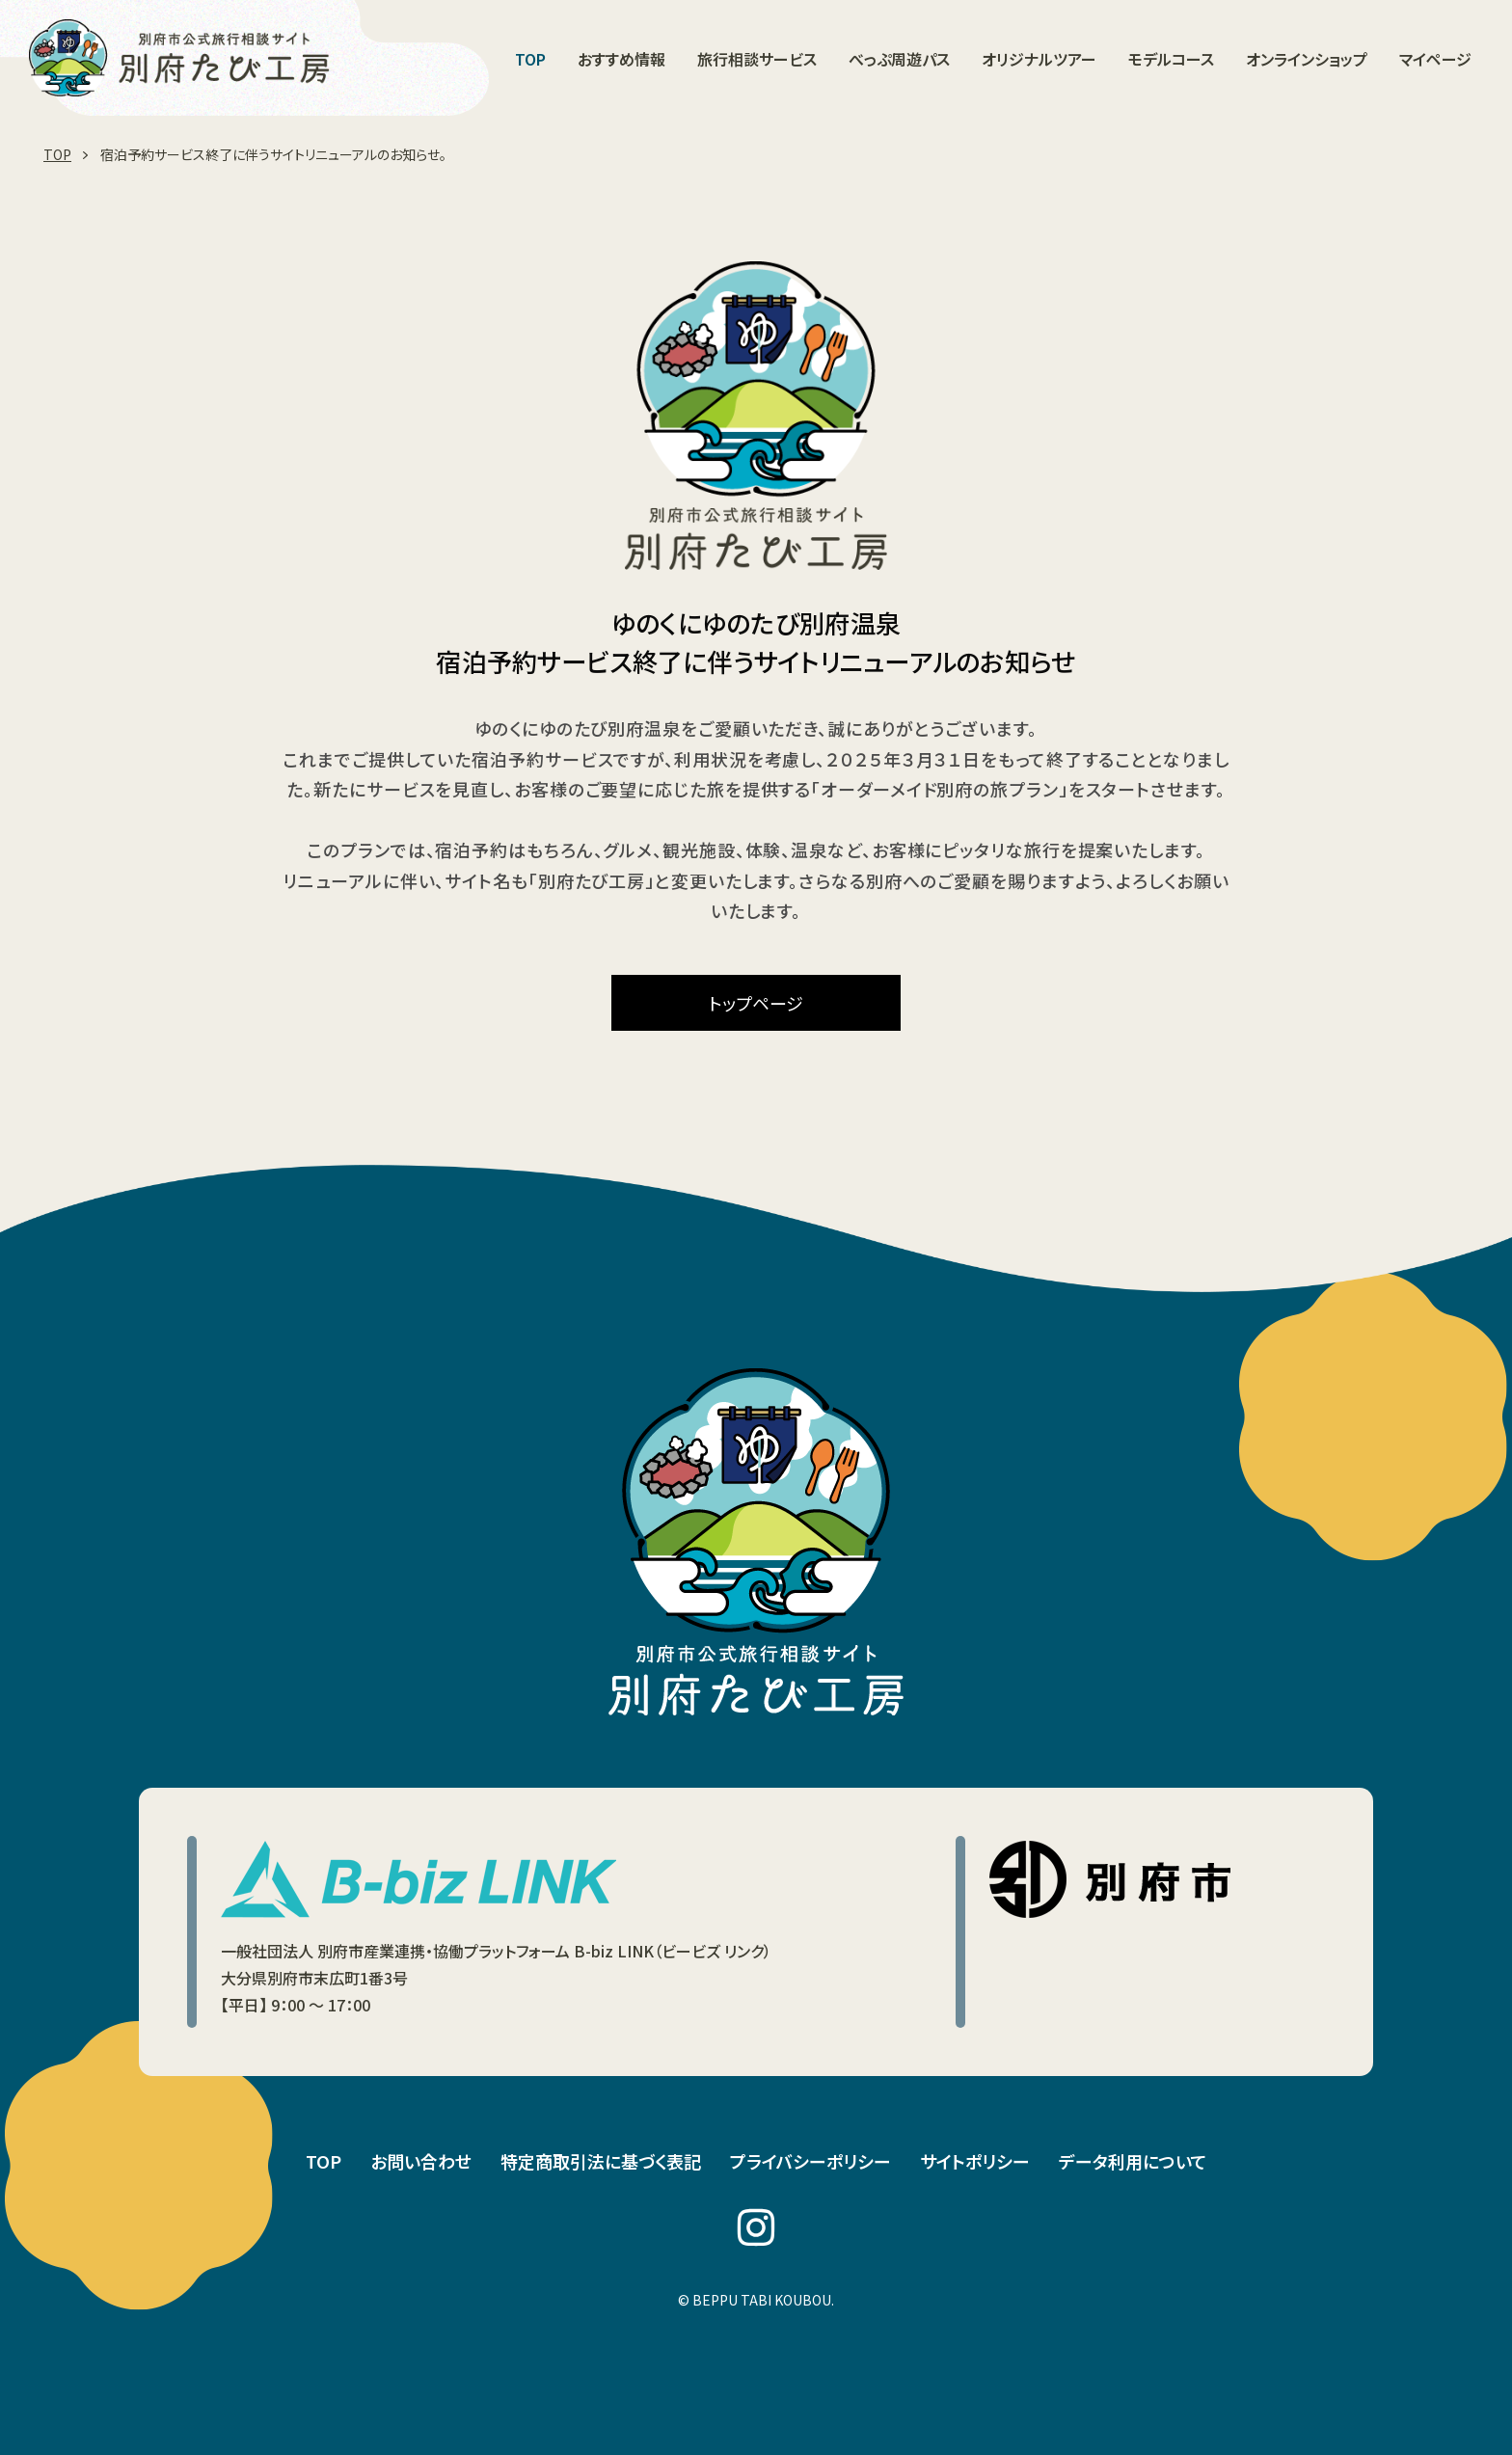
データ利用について (1133, 2160)
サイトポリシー (975, 2160)
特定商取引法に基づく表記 (600, 2160)
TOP (323, 2160)
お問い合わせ (421, 2160)
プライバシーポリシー (810, 2160)
